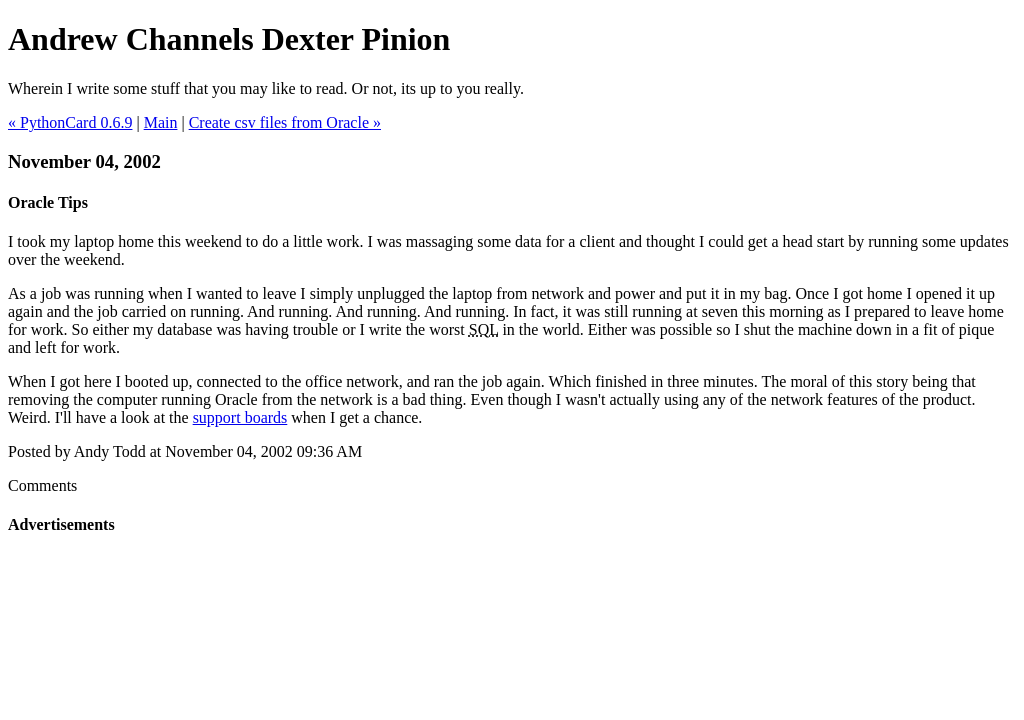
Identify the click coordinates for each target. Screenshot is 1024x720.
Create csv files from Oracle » (285, 122)
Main (161, 122)
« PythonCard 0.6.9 (70, 122)
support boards (240, 417)
